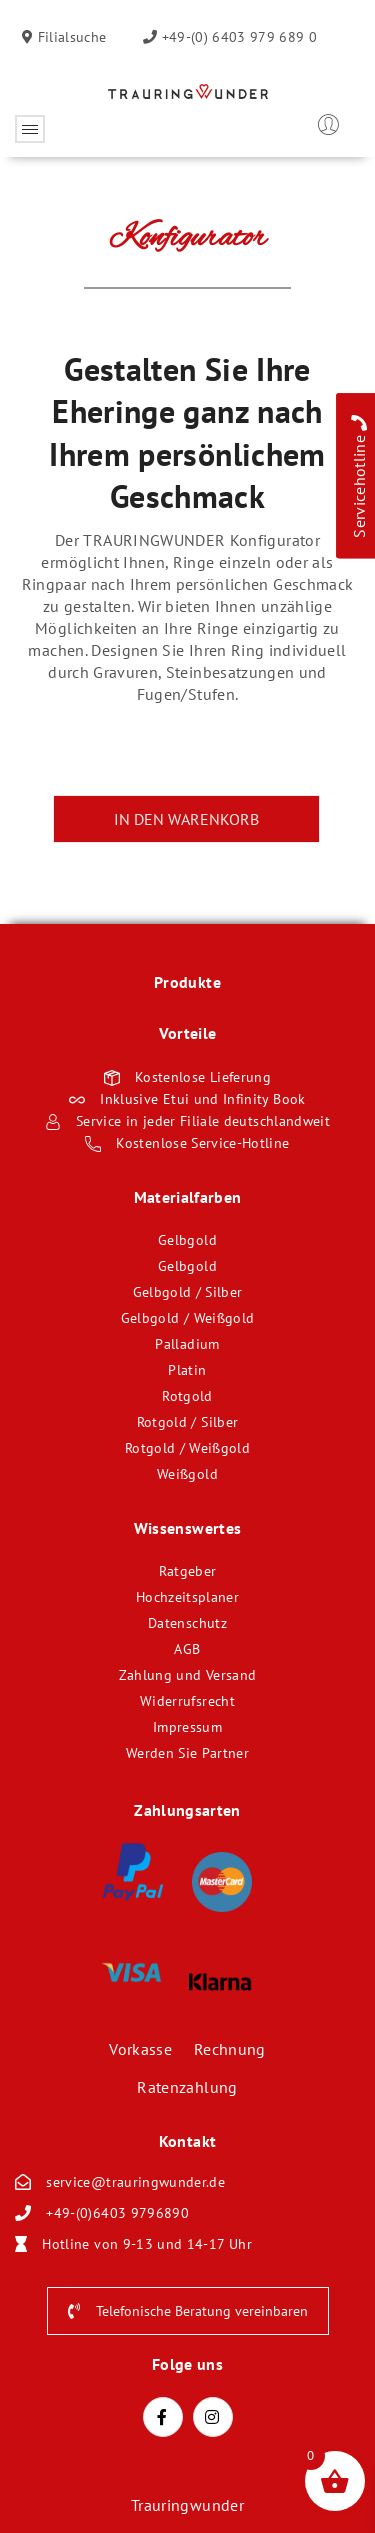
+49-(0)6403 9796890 (117, 2213)
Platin (187, 1370)
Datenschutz (187, 1623)
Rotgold (187, 1396)
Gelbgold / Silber (188, 1292)
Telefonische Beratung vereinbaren (188, 2311)
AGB (187, 1649)
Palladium (187, 1344)
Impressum (187, 1727)
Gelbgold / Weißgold (188, 1318)
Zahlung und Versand (188, 1675)
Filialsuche (69, 37)
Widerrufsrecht (187, 1701)
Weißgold (187, 1474)
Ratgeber (188, 1571)
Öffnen (30, 129)
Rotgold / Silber (188, 1422)
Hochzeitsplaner (187, 1597)
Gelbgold (187, 1240)
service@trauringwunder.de (135, 2182)
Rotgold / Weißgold (187, 1448)
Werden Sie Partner (187, 1753)
